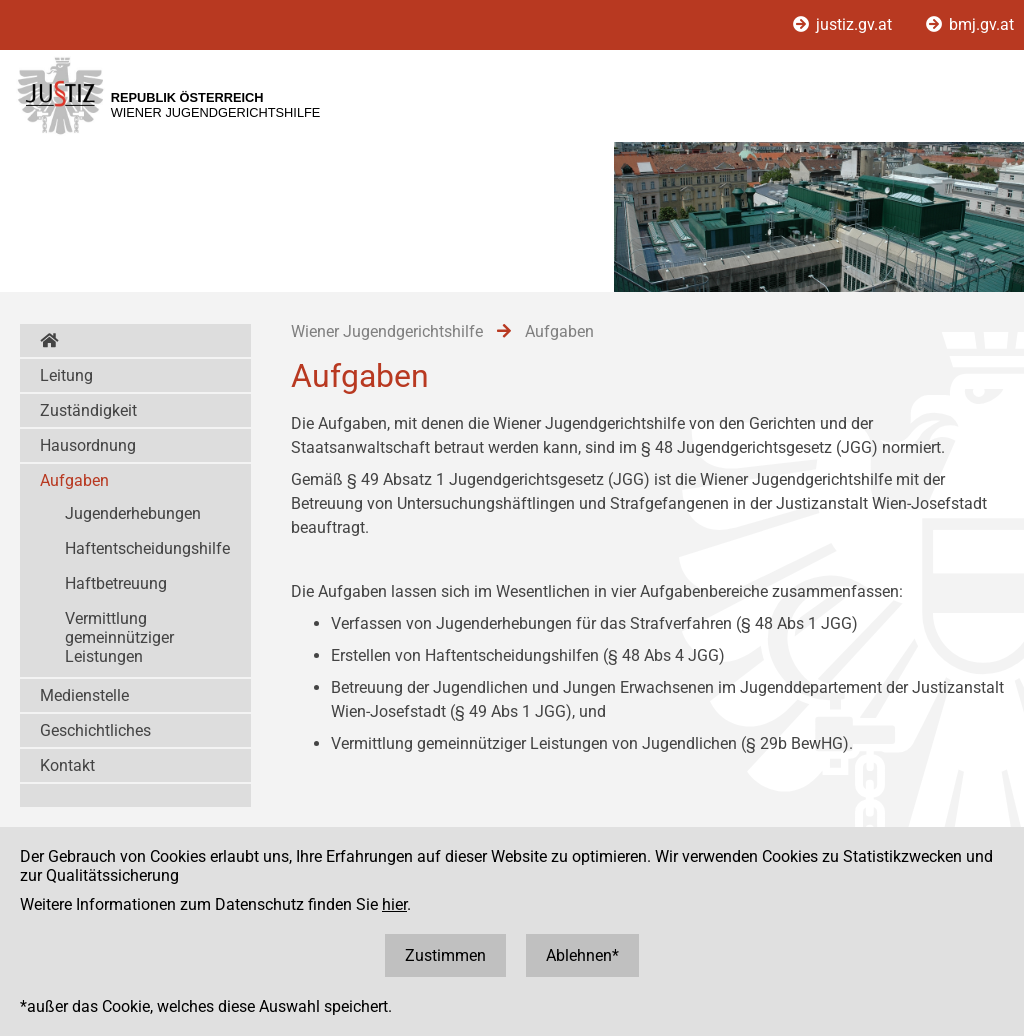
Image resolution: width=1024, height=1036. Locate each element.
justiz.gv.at (844, 24)
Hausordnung (88, 445)
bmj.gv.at (970, 24)
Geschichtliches (95, 730)
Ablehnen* (582, 955)
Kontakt (67, 765)
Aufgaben (74, 480)
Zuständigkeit (88, 410)
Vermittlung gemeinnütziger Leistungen (119, 637)
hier (394, 904)
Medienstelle (84, 695)
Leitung (66, 375)
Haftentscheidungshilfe (147, 548)
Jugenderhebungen (133, 513)
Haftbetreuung (116, 583)
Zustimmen (445, 955)
